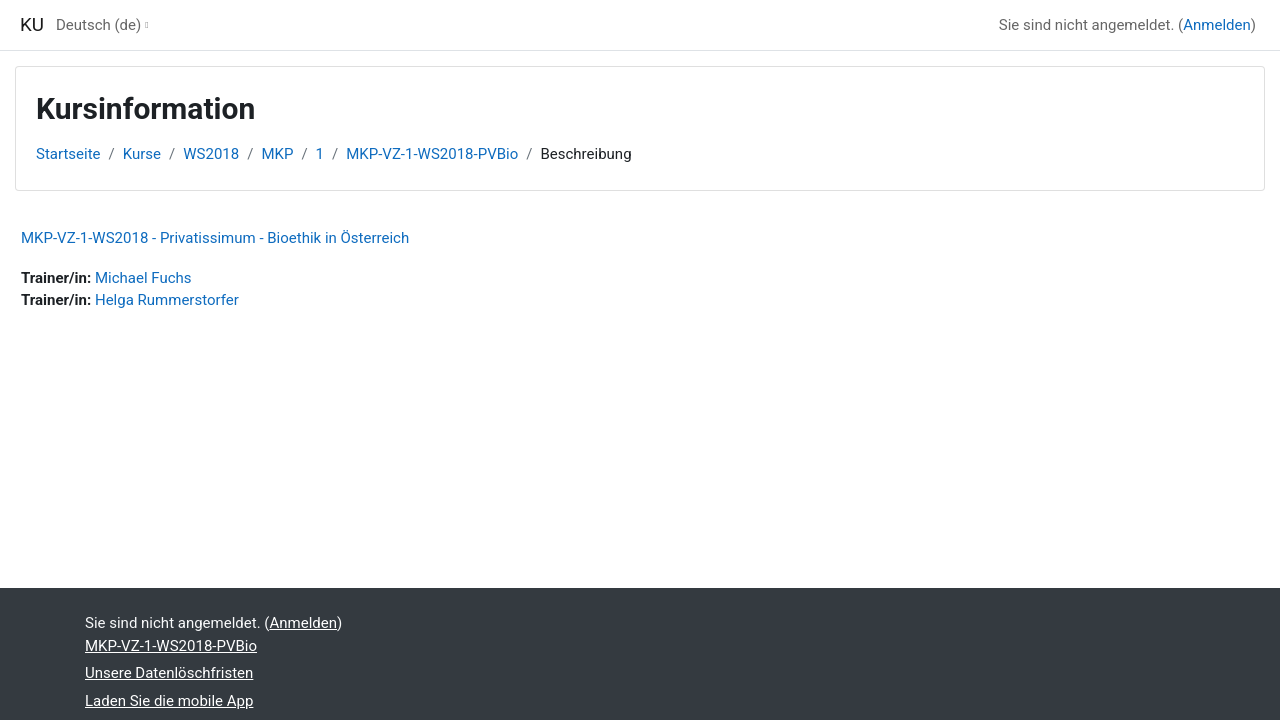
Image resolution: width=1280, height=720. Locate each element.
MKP (277, 154)
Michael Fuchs (143, 278)
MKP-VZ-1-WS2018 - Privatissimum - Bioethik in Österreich (215, 238)
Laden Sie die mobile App (169, 701)
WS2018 (211, 154)
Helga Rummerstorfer (167, 300)
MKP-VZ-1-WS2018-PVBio (432, 154)
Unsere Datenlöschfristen (169, 673)
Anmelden (1217, 25)
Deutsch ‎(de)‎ (98, 25)
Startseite (68, 154)
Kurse (142, 154)
